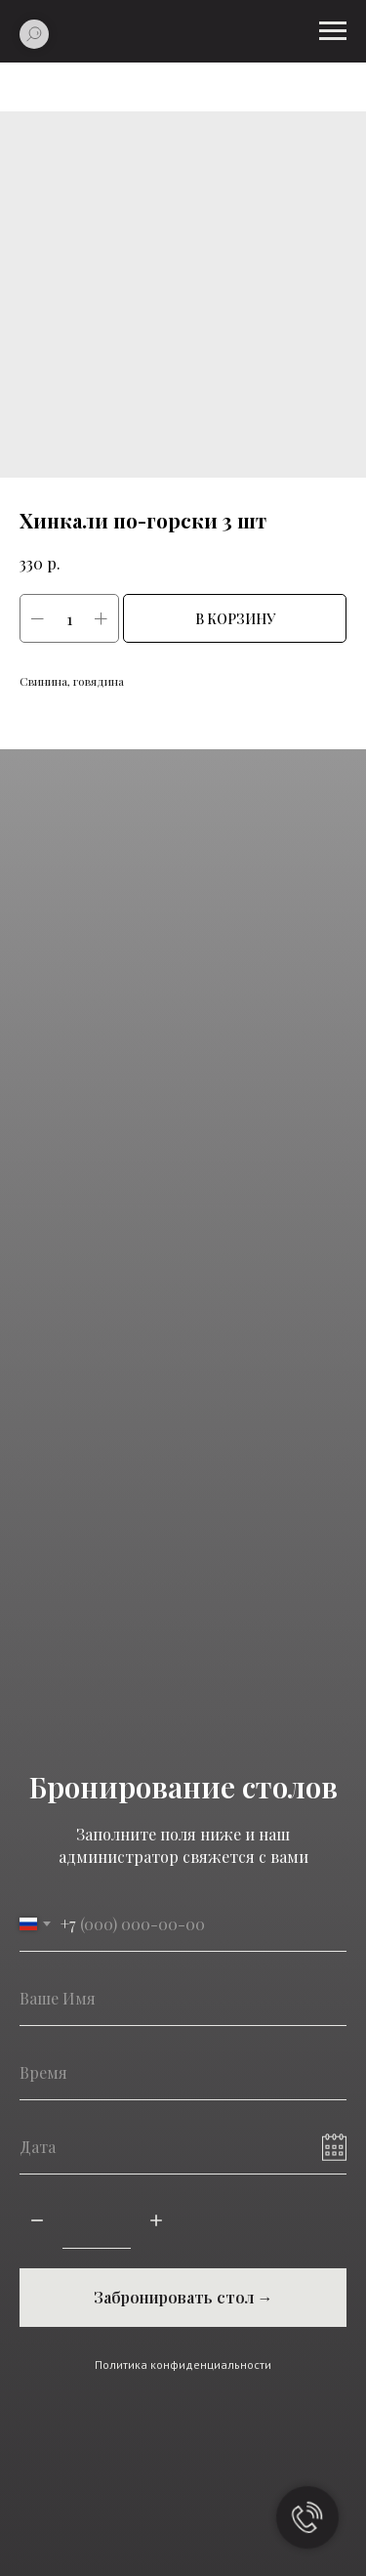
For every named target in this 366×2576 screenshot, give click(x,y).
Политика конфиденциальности (183, 2364)
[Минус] (37, 2222)
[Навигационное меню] (332, 31)
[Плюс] (156, 2222)
